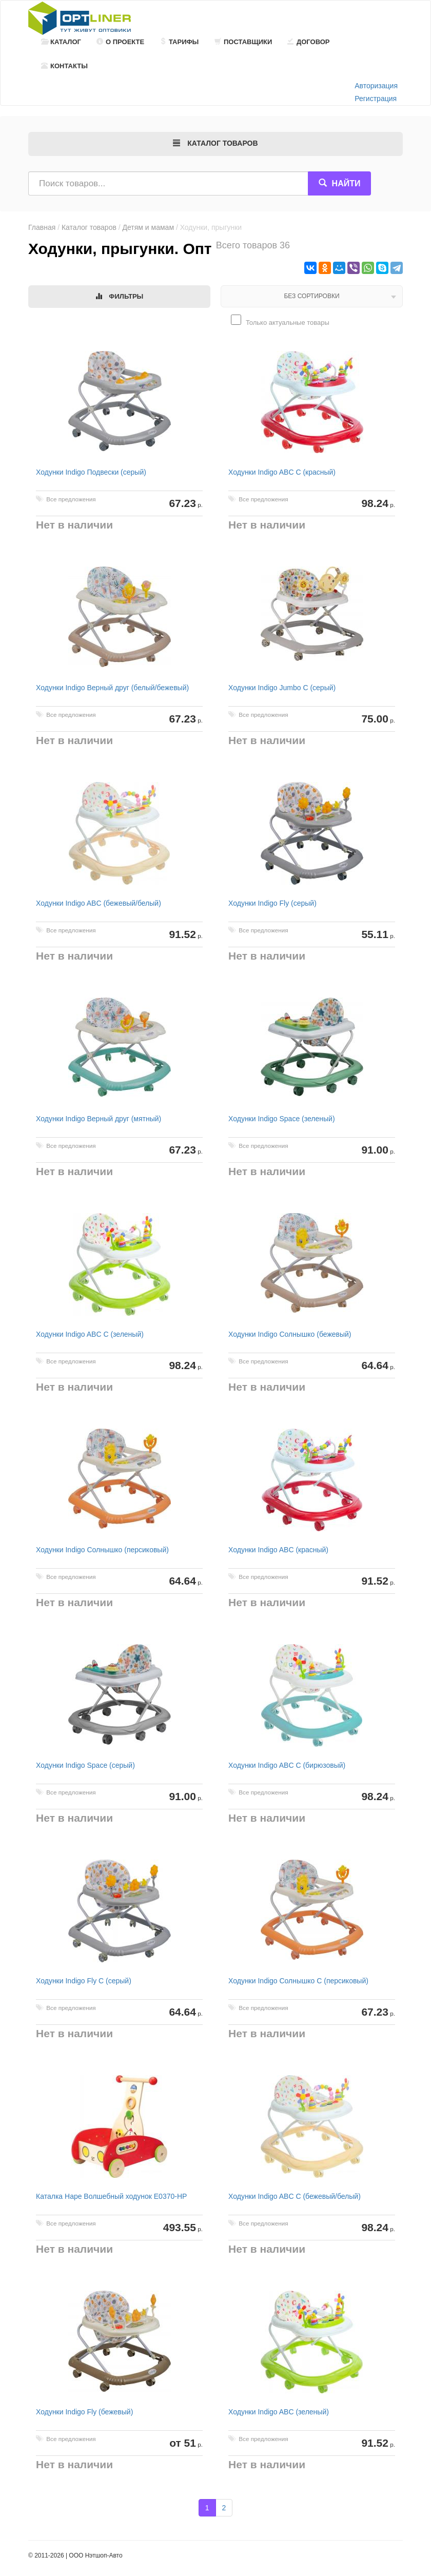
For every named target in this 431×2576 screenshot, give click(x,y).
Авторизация (376, 86)
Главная (41, 227)
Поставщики (243, 42)
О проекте (120, 42)
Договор (308, 42)
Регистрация (376, 98)
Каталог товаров (89, 227)
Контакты (64, 66)
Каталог (61, 42)
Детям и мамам (148, 227)
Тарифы (179, 42)
